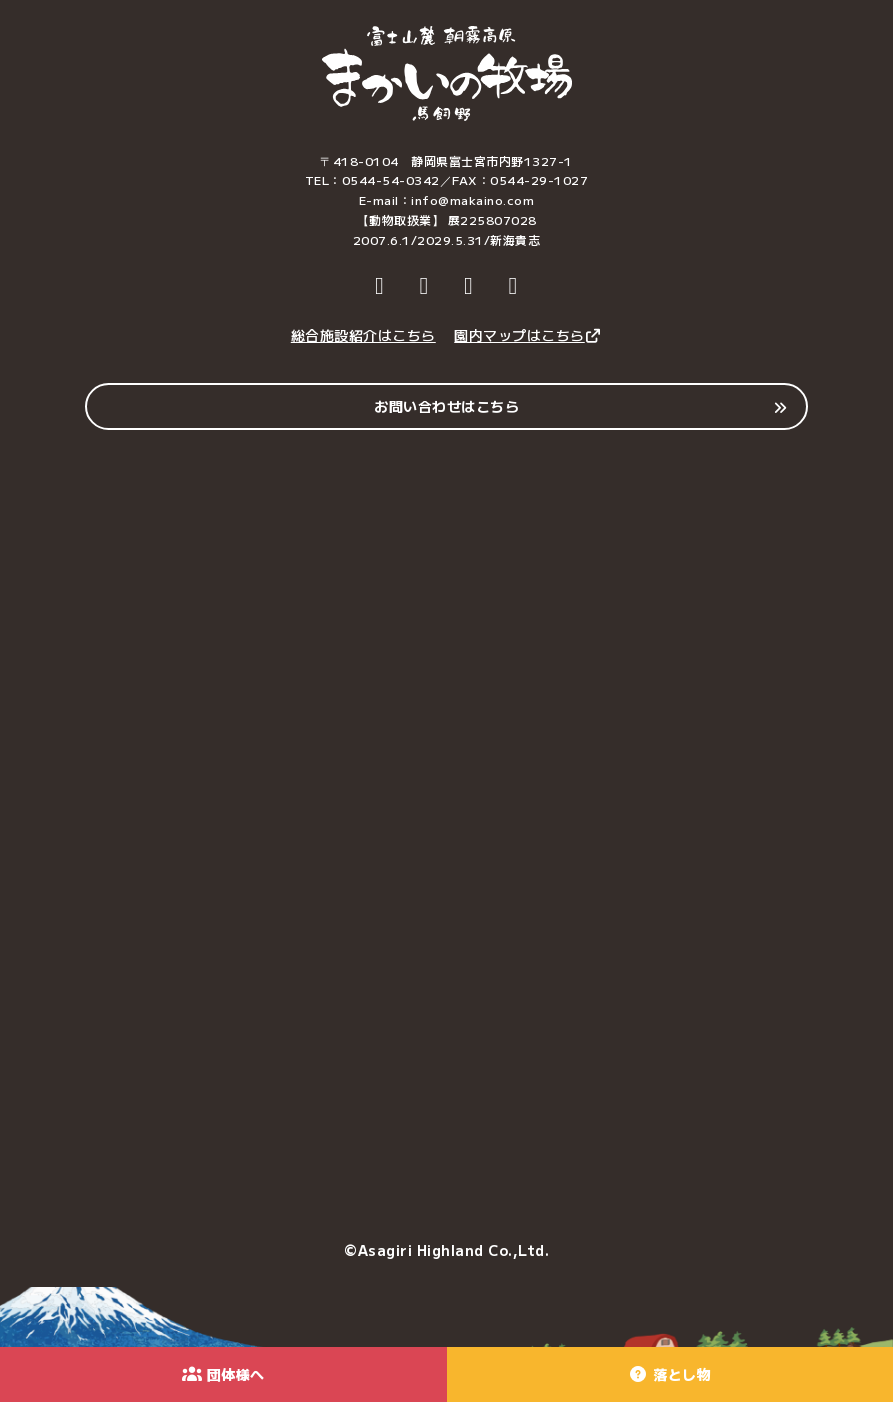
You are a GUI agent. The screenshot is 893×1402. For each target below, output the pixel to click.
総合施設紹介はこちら (363, 335)
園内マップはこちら (528, 335)
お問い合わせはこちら (446, 406)
